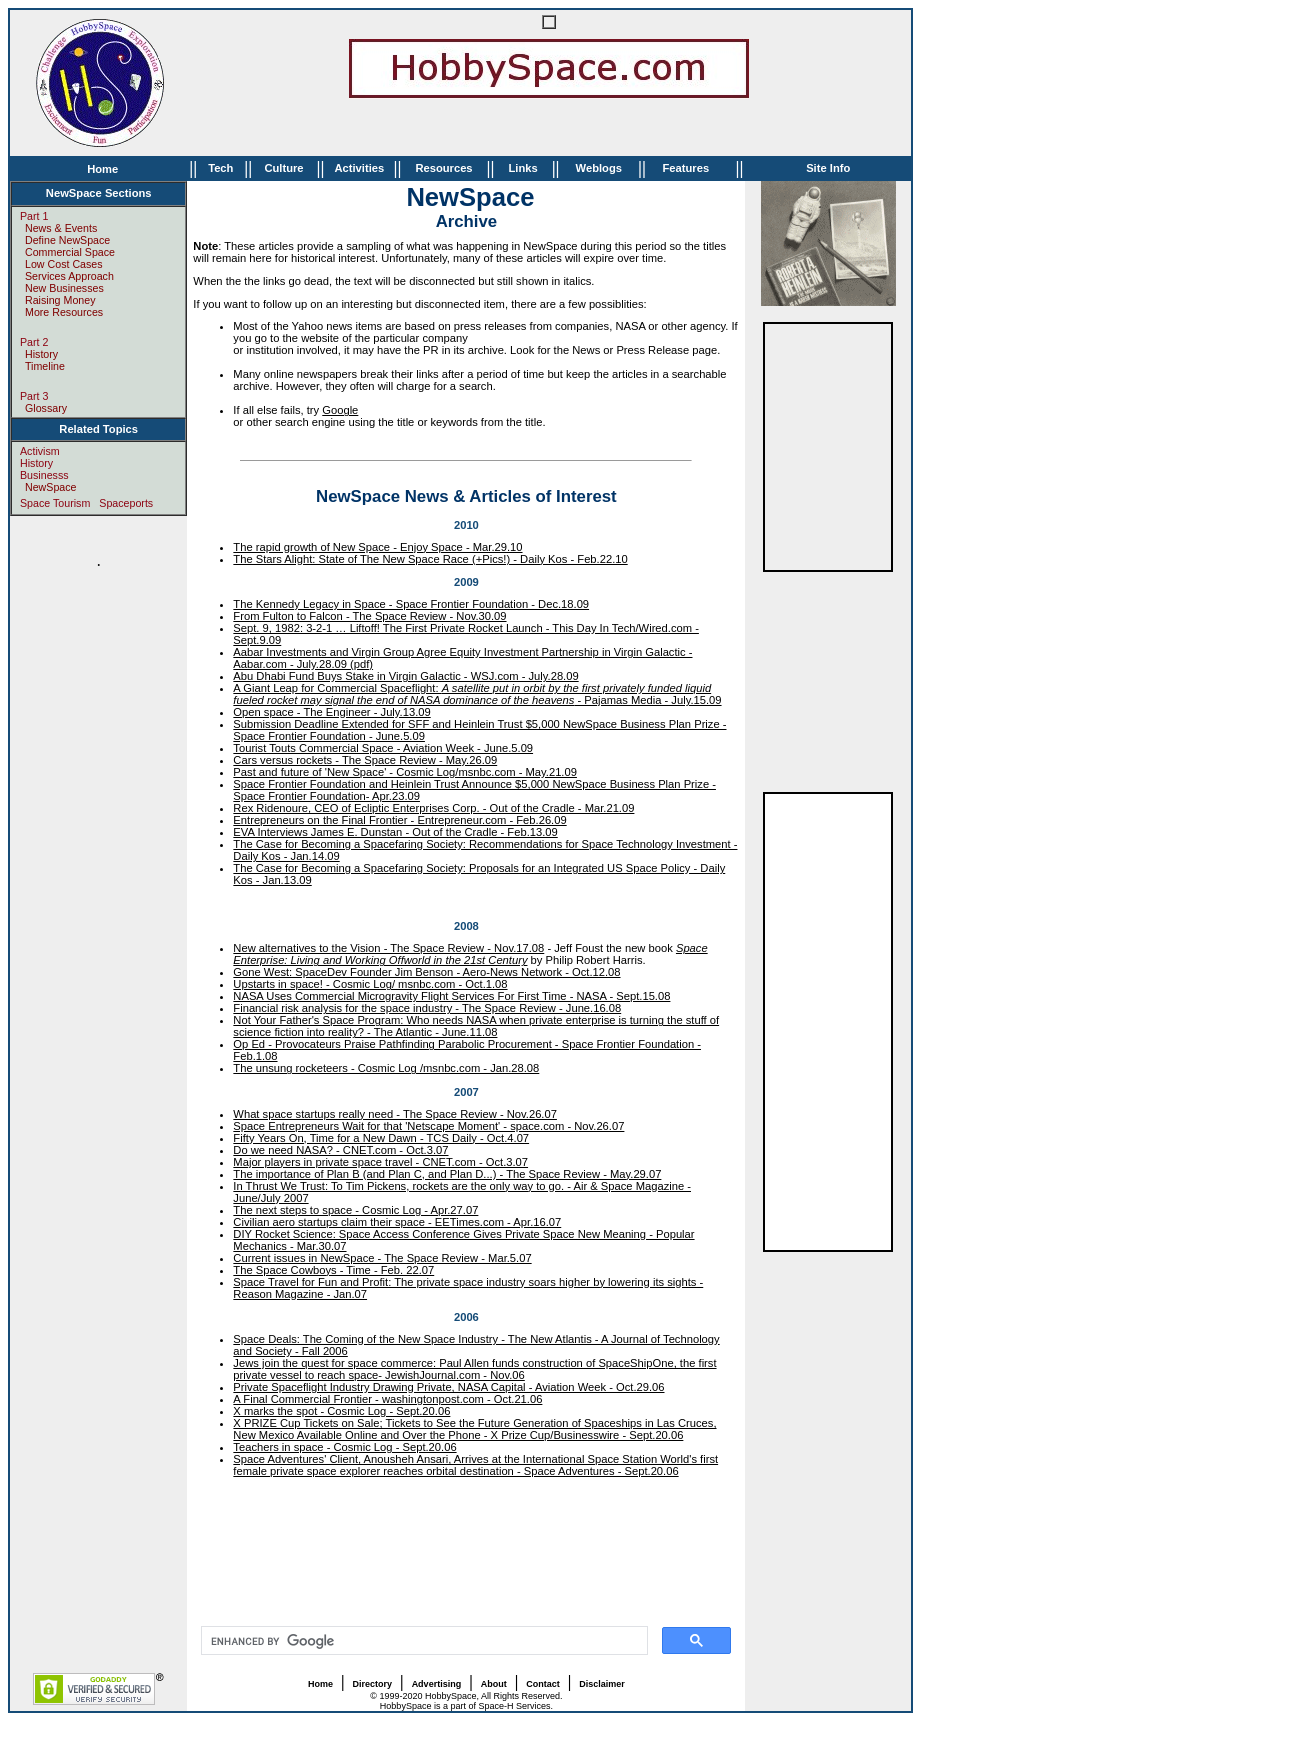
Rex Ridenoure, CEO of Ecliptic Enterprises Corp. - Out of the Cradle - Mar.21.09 (433, 808)
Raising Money (60, 300)
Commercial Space (70, 252)
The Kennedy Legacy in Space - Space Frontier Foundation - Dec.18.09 (411, 604)
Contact (543, 1684)
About (494, 1684)
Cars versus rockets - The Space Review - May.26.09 (365, 760)
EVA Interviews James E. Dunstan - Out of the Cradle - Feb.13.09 (395, 832)
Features (685, 168)
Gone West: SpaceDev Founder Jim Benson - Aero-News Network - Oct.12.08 (426, 972)
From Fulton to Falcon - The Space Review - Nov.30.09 (369, 616)
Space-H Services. (515, 1706)
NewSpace (51, 487)
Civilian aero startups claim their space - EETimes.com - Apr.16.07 (397, 1222)
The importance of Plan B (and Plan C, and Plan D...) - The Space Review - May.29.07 (447, 1174)
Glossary (46, 408)
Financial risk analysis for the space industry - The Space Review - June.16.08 (427, 1008)
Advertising (437, 1684)
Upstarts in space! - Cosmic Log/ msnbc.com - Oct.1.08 (370, 984)
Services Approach (69, 276)
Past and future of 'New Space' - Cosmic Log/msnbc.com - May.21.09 (405, 772)
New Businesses (64, 288)
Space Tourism (55, 503)
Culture (283, 168)
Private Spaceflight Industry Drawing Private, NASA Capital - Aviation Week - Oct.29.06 (448, 1387)
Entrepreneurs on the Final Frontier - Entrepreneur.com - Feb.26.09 (399, 820)
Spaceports (126, 503)
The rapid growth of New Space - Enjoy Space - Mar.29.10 (377, 547)
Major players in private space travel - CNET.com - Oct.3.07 (380, 1162)
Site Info (828, 168)
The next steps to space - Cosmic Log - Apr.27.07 (355, 1210)
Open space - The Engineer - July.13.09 (331, 712)
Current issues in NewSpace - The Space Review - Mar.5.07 (382, 1258)
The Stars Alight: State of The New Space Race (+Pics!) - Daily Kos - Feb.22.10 (430, 559)
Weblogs (599, 168)
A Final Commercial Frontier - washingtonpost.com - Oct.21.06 (387, 1399)
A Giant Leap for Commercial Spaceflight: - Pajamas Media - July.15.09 (477, 694)
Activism (40, 451)
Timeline (45, 366)
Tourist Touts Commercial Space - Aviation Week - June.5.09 (383, 748)
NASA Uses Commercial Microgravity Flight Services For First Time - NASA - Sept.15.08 (451, 996)
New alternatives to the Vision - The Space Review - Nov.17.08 (388, 948)
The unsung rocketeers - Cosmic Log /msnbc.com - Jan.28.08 (386, 1068)
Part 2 (34, 342)
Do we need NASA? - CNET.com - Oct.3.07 (340, 1150)
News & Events (61, 228)
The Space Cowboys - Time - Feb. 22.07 (333, 1270)
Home (102, 169)
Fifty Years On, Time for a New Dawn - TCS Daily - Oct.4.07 (381, 1138)
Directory (373, 1684)
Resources (443, 168)
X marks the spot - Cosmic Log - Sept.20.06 (341, 1411)
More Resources (64, 312)
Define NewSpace (67, 240)
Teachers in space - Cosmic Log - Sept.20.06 (344, 1447)
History (41, 354)
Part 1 (34, 216)
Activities (359, 168)
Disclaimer (602, 1684)
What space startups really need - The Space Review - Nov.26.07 (395, 1114)
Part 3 (34, 396)
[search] (422, 1641)
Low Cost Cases (64, 264)
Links (522, 168)
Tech (220, 168)
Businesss (44, 475)
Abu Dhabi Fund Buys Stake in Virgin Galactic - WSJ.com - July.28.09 (405, 676)
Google (340, 410)
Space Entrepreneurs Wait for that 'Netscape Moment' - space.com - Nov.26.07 (428, 1126)
